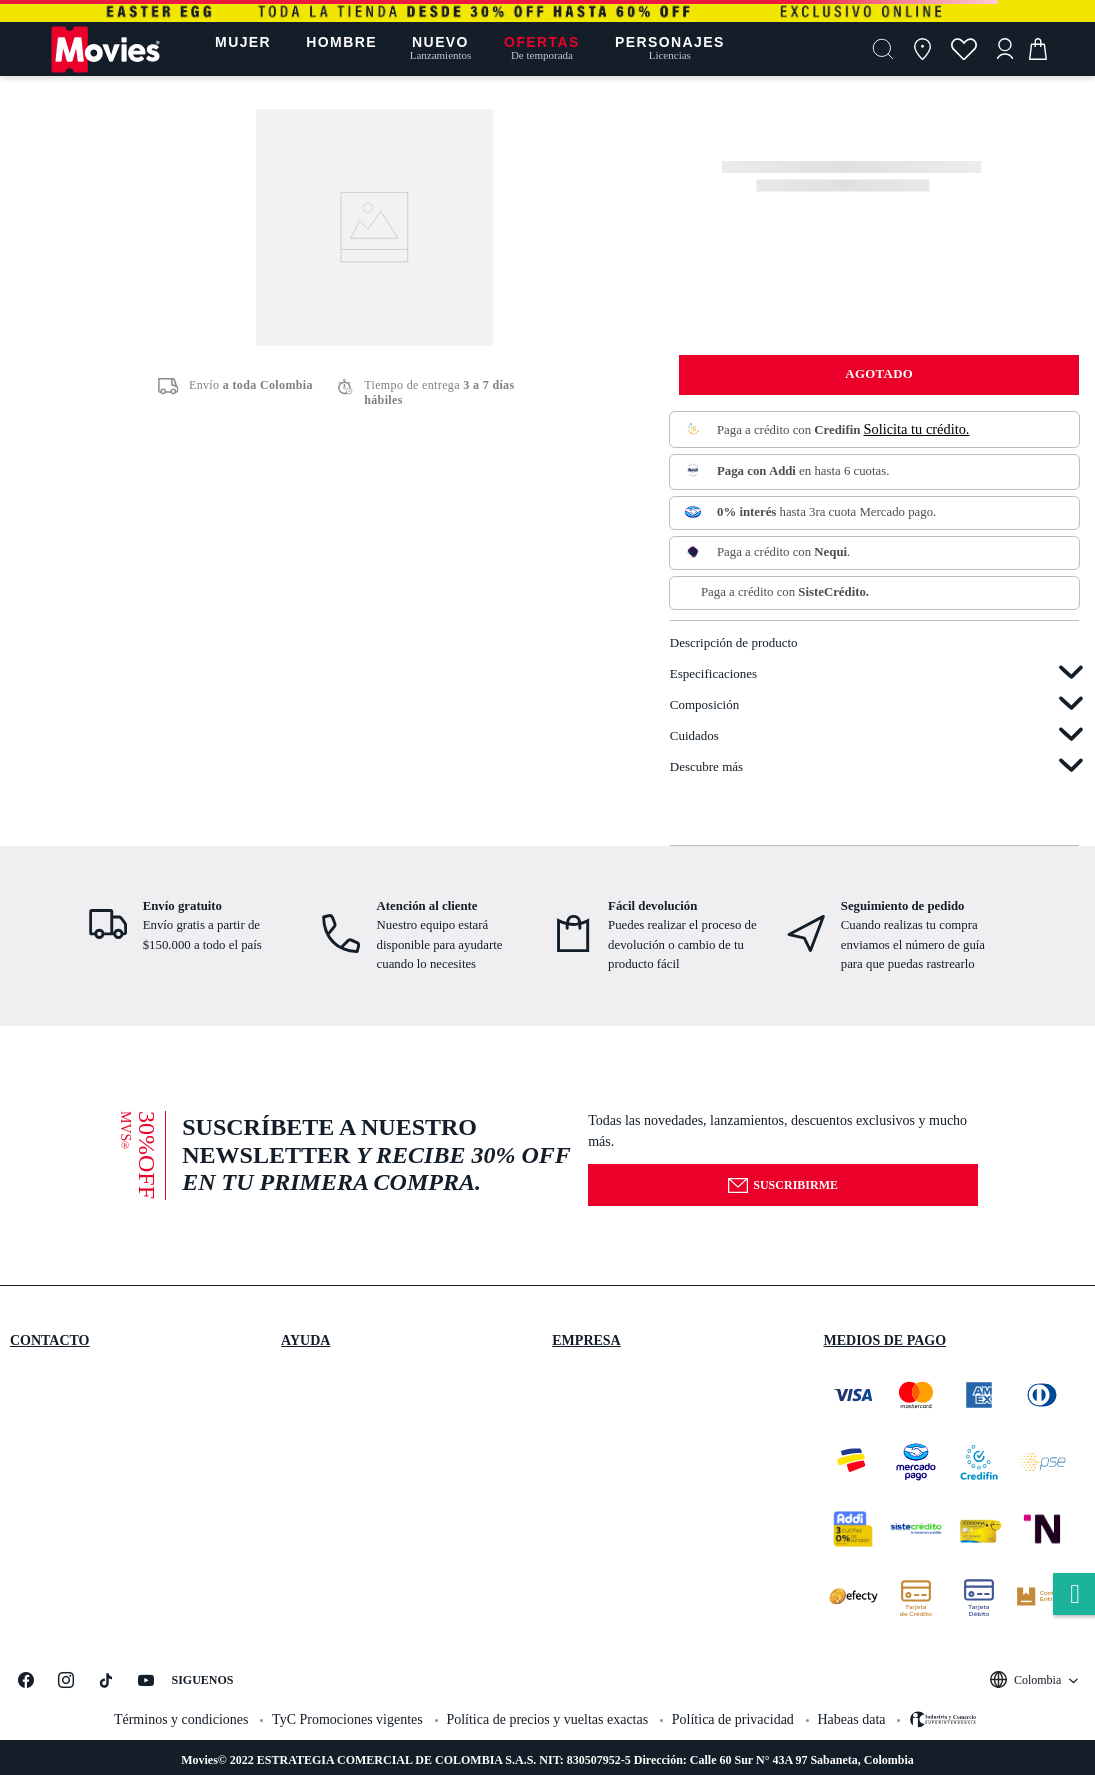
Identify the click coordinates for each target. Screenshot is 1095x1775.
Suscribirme (782, 1186)
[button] (883, 49)
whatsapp (1074, 1595)
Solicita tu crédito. (917, 429)
